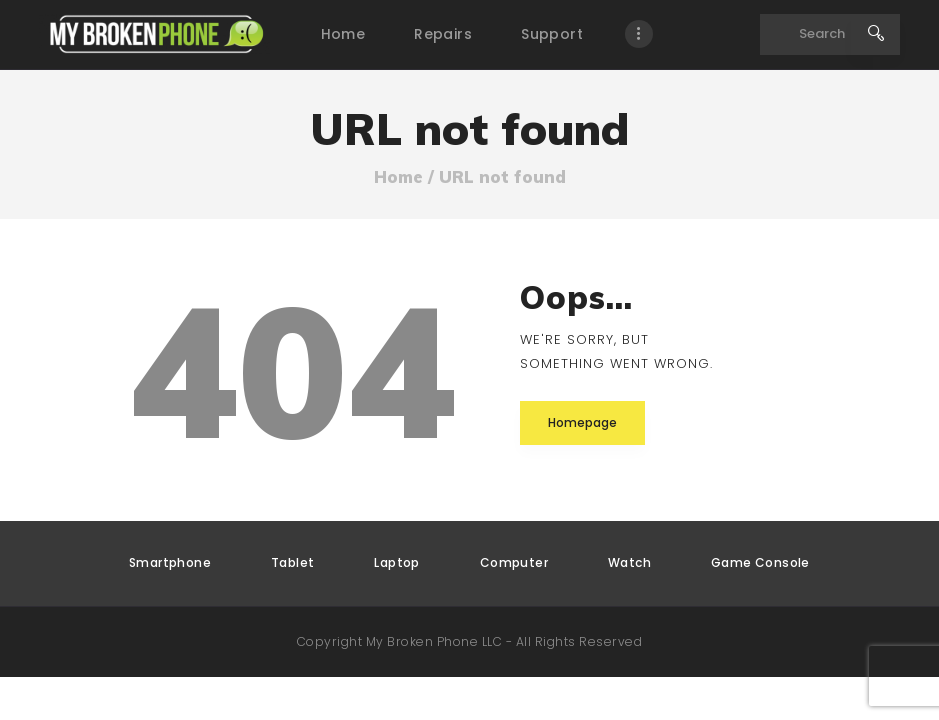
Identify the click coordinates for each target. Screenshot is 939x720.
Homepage (582, 422)
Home (398, 177)
